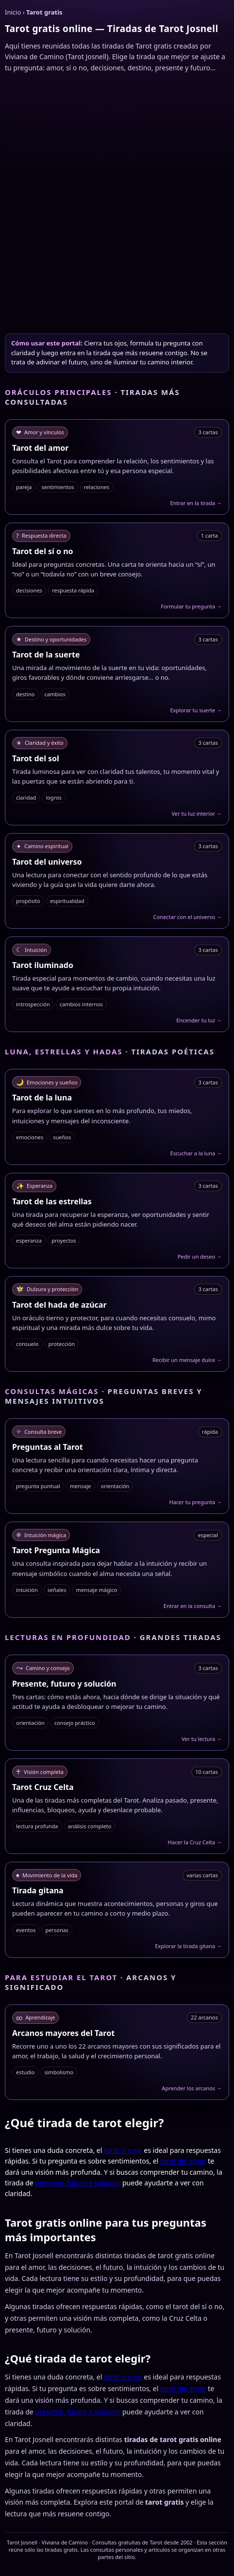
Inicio (13, 12)
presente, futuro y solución (77, 2182)
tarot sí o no (123, 2150)
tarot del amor (183, 2161)
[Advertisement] (117, 202)
